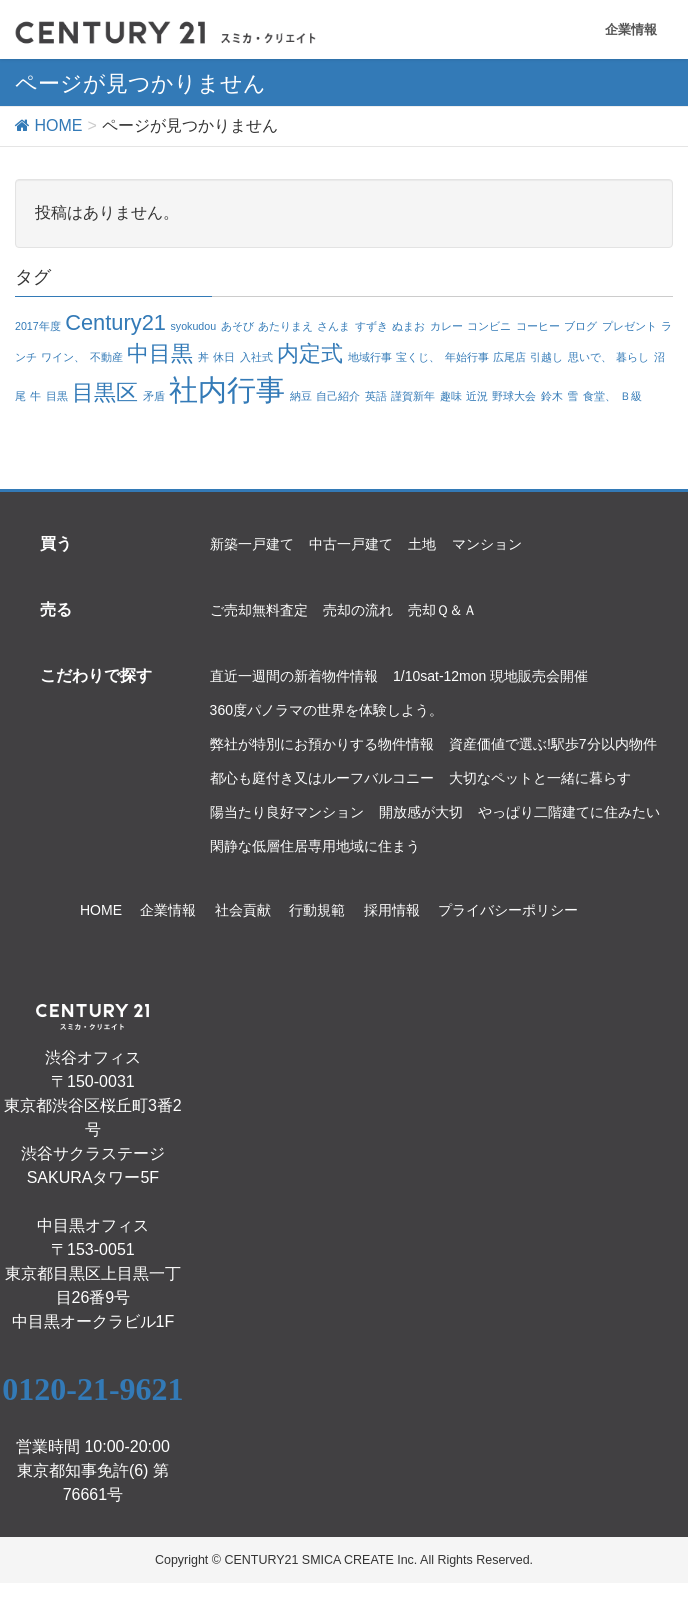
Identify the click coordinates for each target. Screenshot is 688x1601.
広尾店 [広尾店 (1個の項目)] (509, 357)
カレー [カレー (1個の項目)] (446, 326)
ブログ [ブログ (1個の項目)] (580, 326)
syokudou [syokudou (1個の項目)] (193, 326)
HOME (101, 910)
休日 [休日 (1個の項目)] (224, 357)
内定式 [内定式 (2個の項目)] (310, 353)
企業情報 (631, 29)
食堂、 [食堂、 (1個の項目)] (599, 396)
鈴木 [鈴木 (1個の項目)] (552, 396)
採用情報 (392, 910)
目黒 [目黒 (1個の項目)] (57, 396)
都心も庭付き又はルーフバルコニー (322, 778)
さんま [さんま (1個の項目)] (333, 326)
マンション (487, 544)
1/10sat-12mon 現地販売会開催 (490, 676)
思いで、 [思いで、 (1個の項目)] (590, 357)
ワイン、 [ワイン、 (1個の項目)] (63, 357)
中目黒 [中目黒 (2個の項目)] (160, 353)
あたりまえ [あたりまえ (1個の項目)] (285, 326)
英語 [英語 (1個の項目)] (376, 396)
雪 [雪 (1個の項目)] (572, 396)
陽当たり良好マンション (287, 812)
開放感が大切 (421, 812)
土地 (422, 544)
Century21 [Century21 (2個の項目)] (115, 322)
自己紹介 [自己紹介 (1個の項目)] (338, 396)
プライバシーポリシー (508, 910)
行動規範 (317, 910)
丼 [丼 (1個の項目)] (203, 357)
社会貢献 (243, 910)
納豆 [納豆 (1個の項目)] (301, 396)
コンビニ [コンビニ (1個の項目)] (489, 326)
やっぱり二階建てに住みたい (569, 812)
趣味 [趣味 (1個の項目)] (451, 396)
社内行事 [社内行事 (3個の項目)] (227, 389)
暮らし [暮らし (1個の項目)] (632, 357)
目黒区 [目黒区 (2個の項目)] (105, 392)
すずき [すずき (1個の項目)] (371, 326)
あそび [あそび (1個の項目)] (237, 326)
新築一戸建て (252, 544)
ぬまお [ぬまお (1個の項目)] (408, 326)
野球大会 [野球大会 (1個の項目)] (514, 396)
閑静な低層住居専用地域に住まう (315, 846)
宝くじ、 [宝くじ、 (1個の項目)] (418, 357)
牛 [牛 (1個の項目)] (35, 396)
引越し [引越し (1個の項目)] (546, 357)
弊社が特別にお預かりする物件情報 (322, 744)
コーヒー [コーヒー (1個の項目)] (538, 326)
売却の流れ (358, 610)
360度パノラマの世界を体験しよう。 (326, 710)
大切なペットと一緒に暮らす (540, 778)
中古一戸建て (351, 544)
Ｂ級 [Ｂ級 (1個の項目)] (631, 396)
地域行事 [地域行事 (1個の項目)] (370, 357)
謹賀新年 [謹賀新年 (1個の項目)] (413, 396)
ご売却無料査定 (259, 610)
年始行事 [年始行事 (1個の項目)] (467, 357)
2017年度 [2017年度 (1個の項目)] (38, 326)
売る (56, 609)
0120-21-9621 (92, 1389)
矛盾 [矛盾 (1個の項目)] (154, 396)
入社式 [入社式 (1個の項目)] (256, 357)
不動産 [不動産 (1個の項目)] (106, 357)
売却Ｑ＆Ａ (442, 610)
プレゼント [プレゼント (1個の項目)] (629, 326)
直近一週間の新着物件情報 (294, 676)
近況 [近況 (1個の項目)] (477, 396)
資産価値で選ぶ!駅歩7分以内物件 (553, 744)
